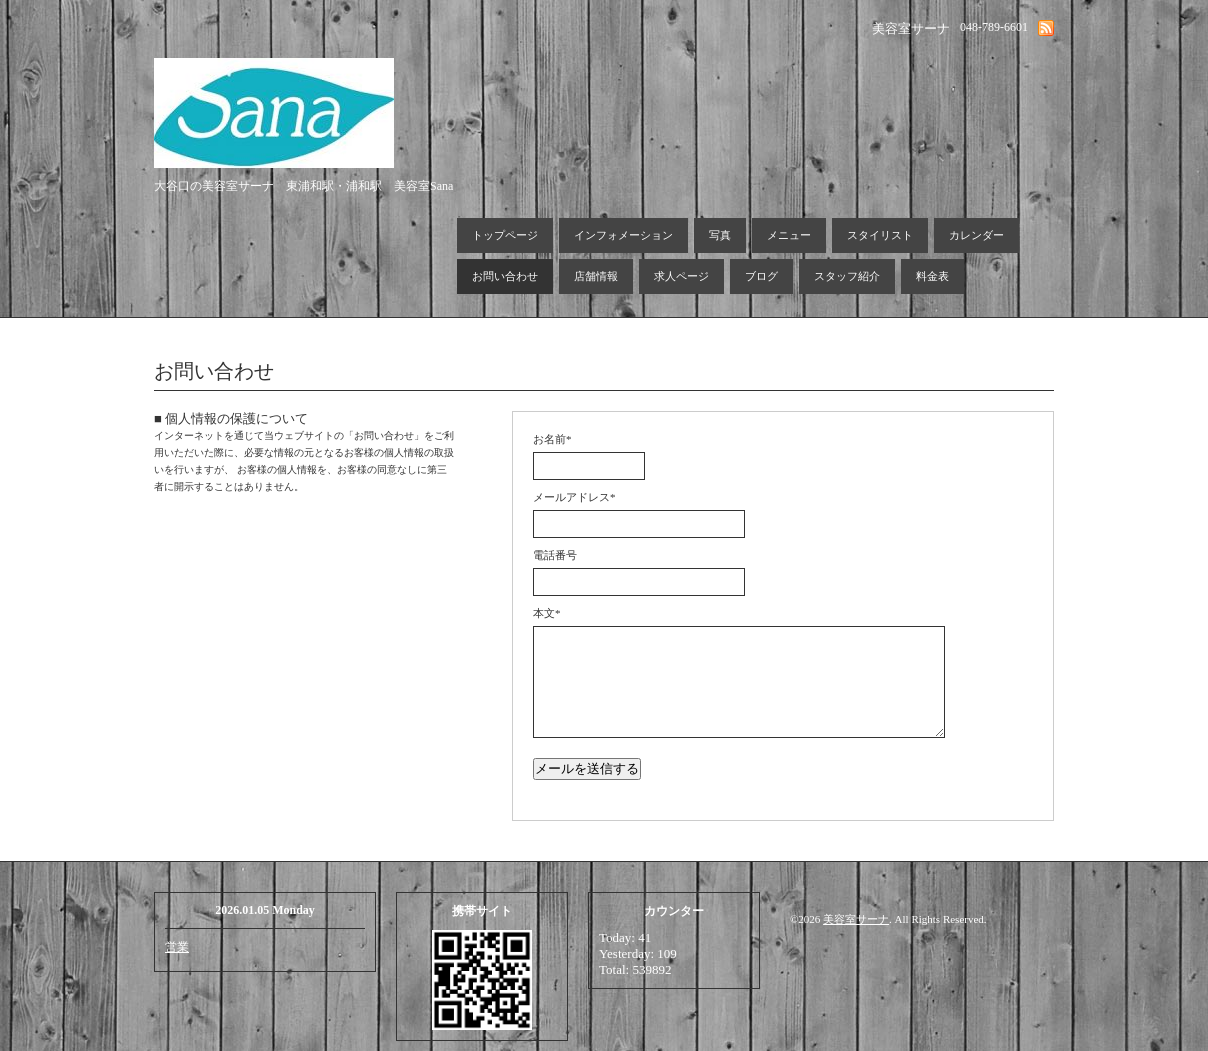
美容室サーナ (856, 919)
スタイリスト (880, 235)
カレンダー (976, 235)
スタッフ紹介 (847, 276)
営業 (177, 947)
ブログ (761, 276)
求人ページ (681, 276)
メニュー (789, 235)
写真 (720, 235)
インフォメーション (623, 235)
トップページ (505, 235)
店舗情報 (596, 276)
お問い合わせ (505, 276)
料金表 (932, 276)
